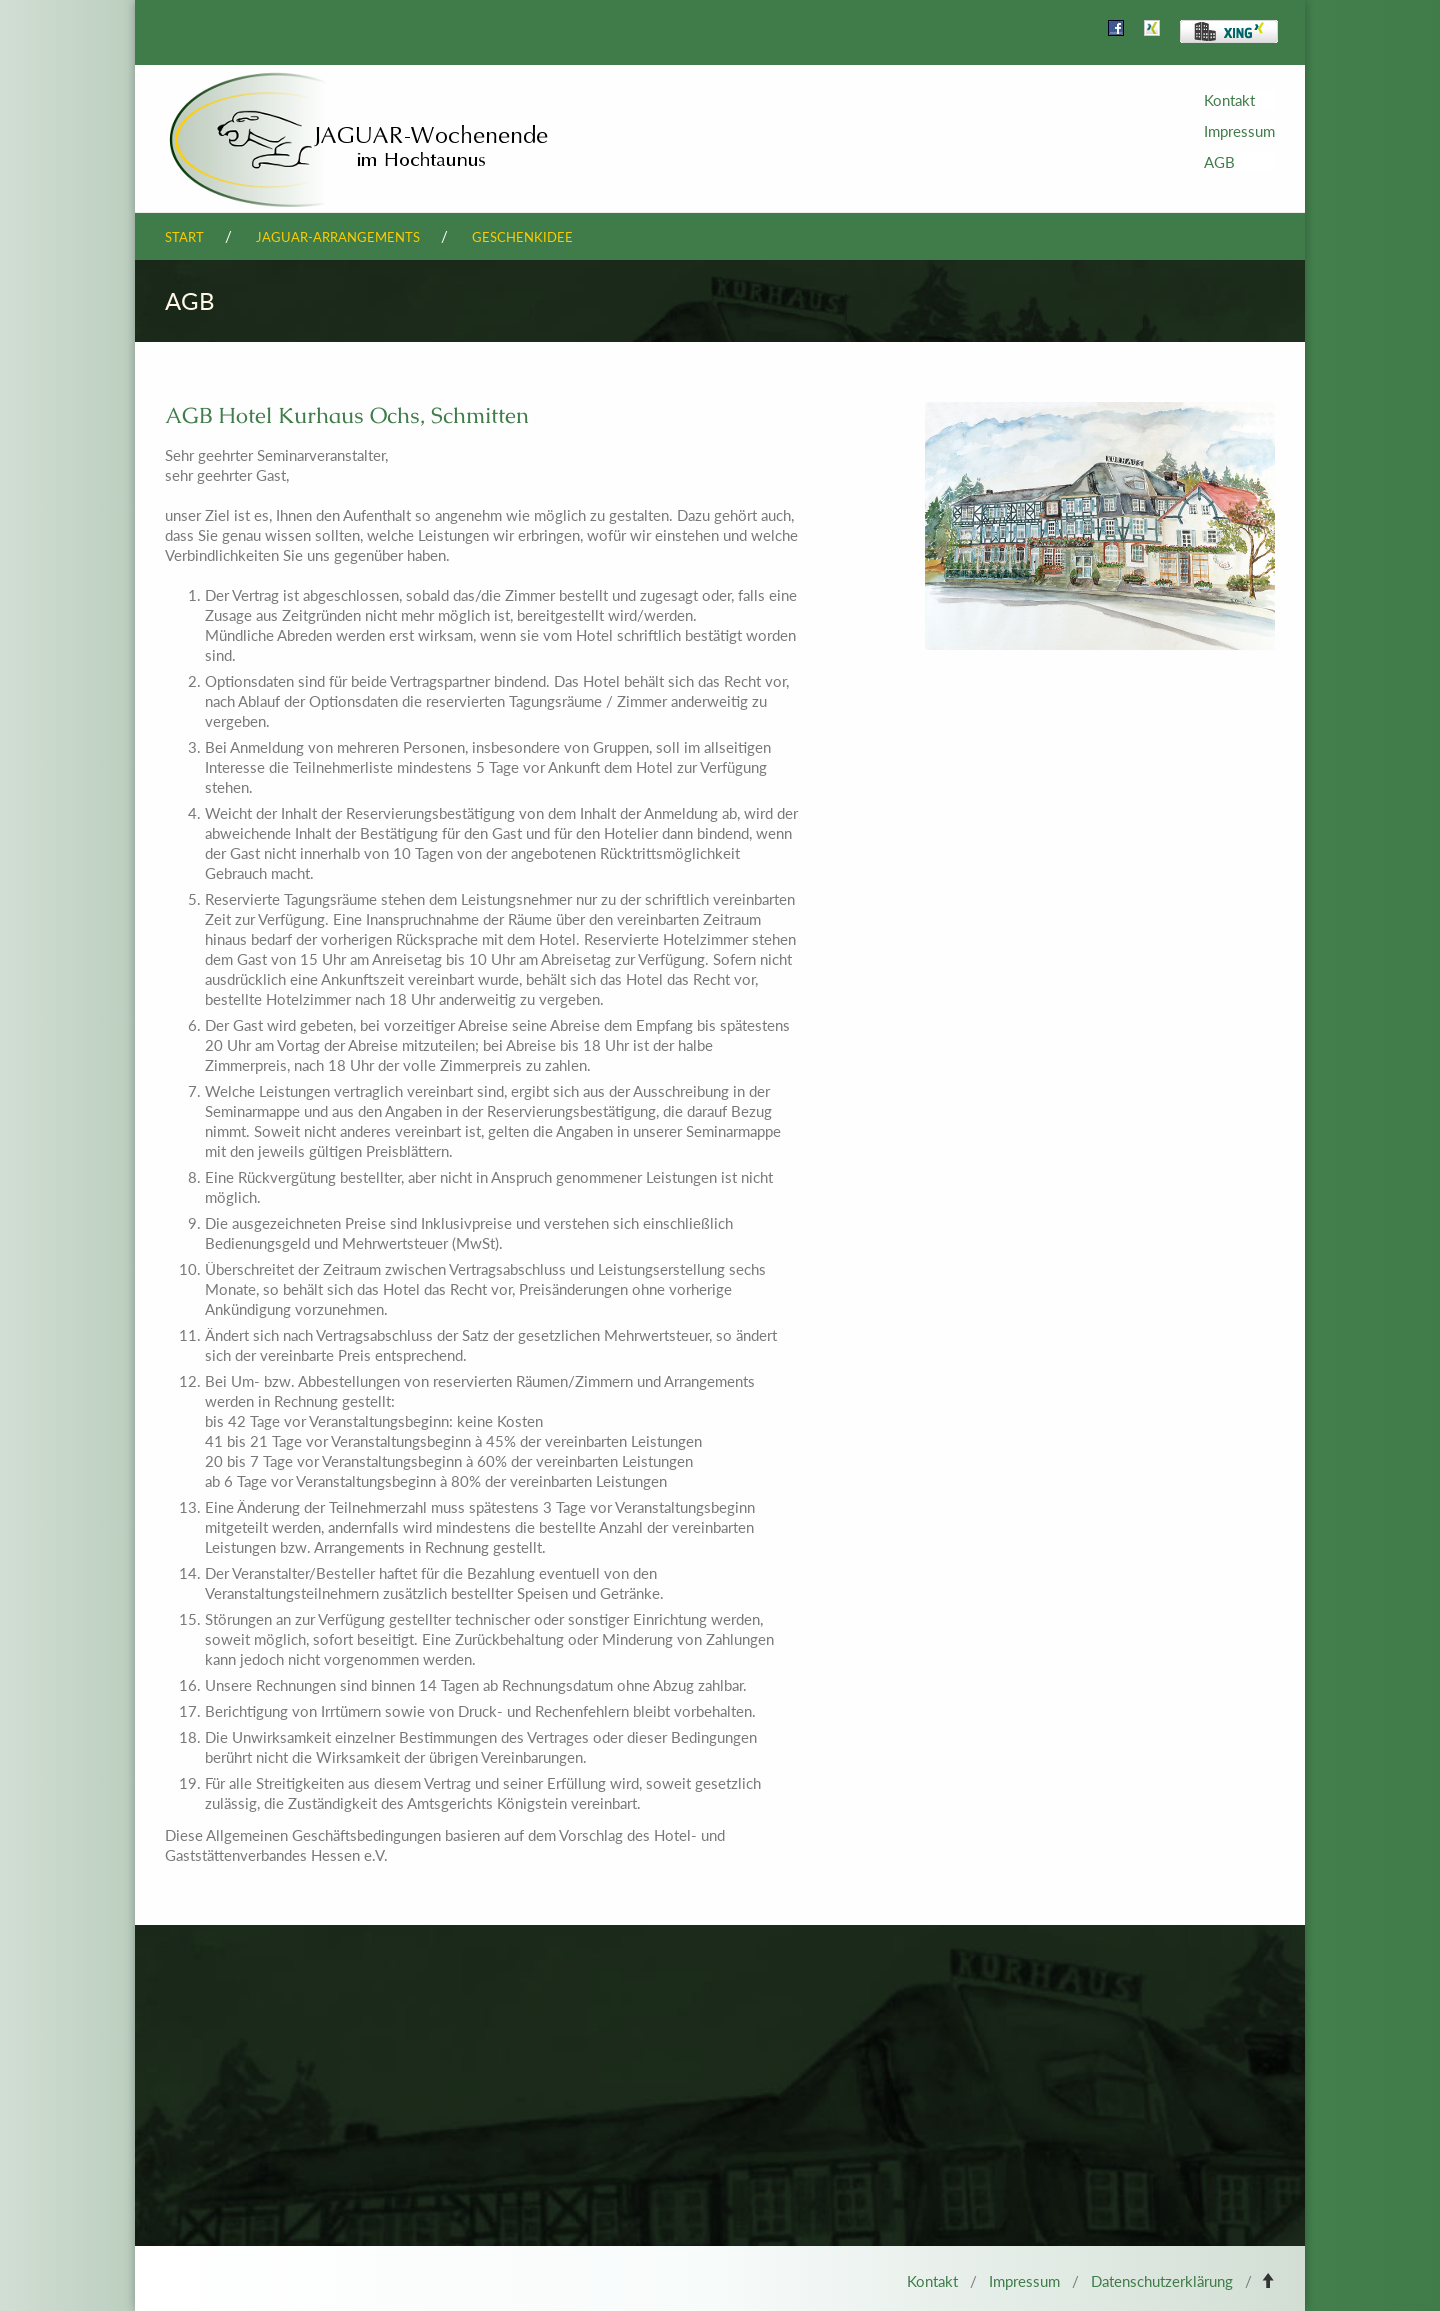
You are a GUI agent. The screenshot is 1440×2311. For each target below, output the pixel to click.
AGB (1219, 162)
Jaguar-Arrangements (338, 237)
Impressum (1239, 131)
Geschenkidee (522, 237)
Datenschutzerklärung (1162, 2281)
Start (184, 237)
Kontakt (1229, 100)
